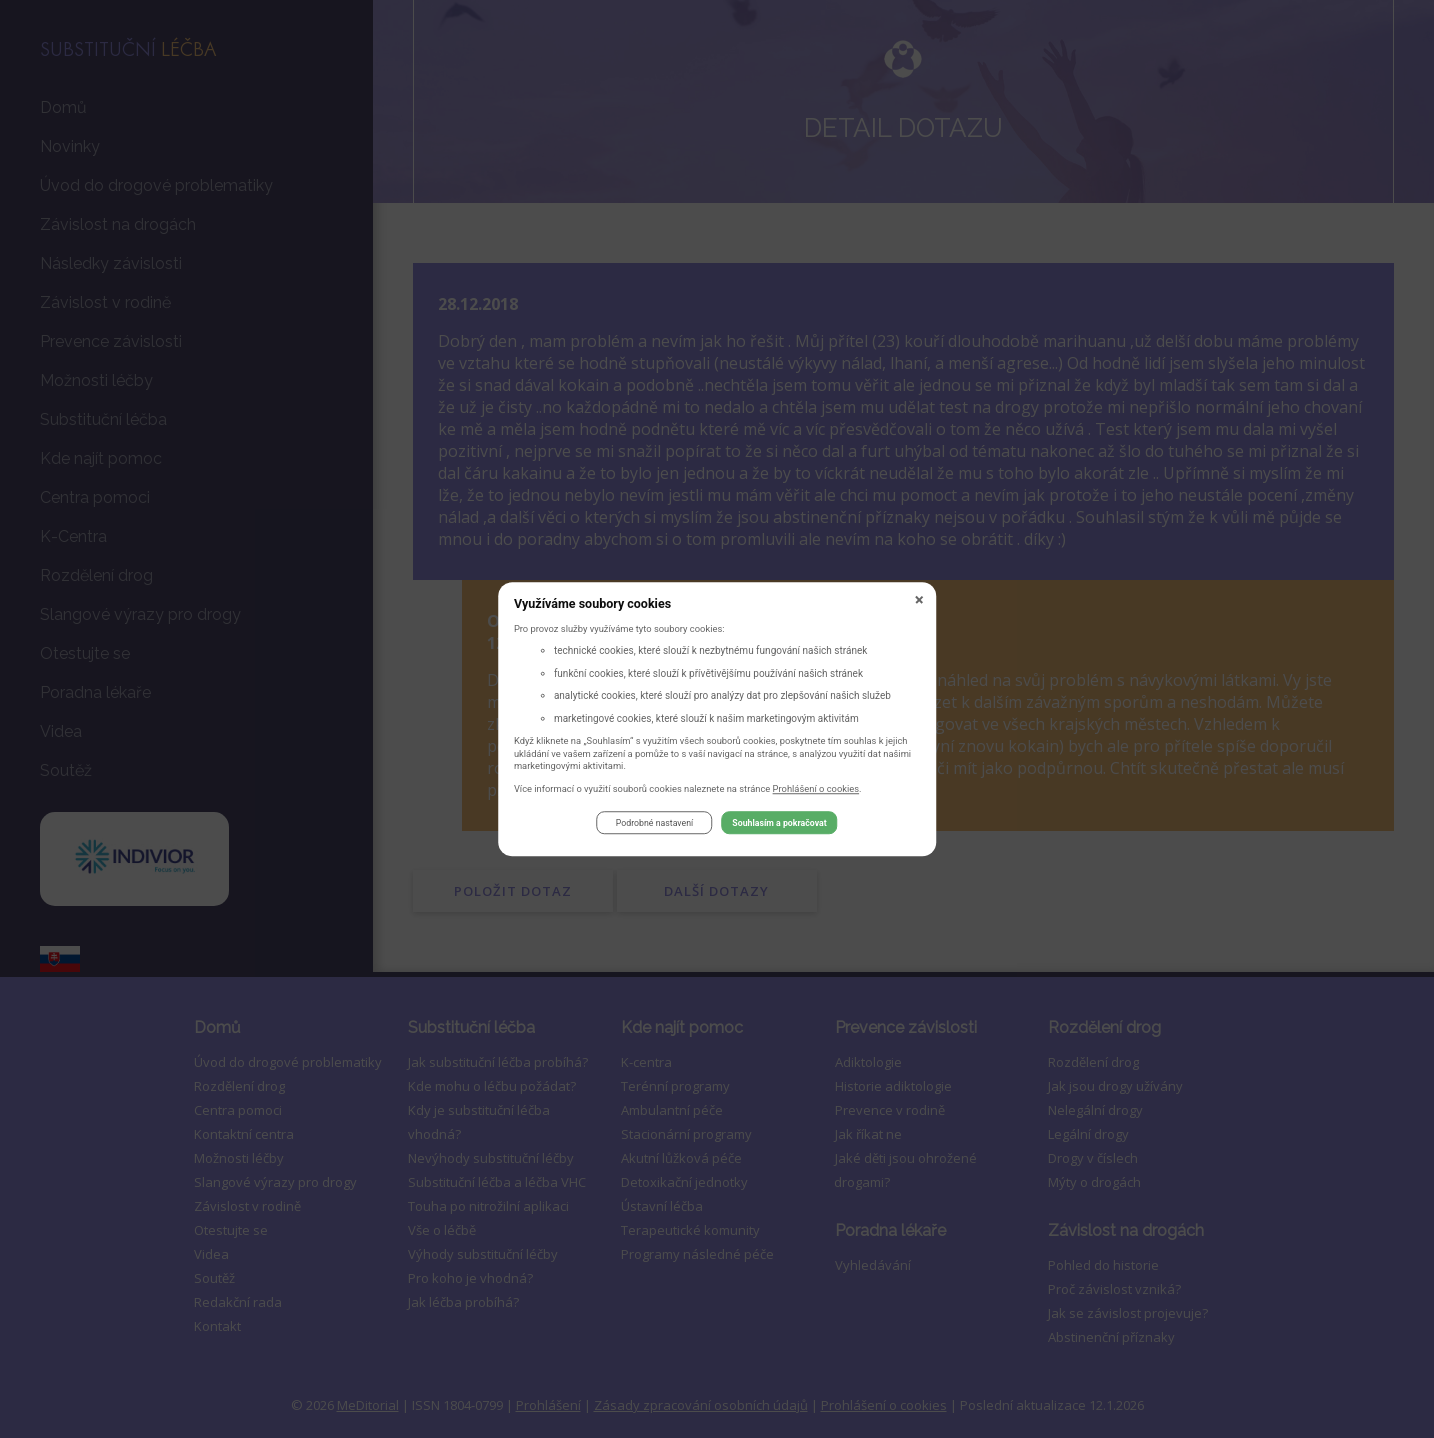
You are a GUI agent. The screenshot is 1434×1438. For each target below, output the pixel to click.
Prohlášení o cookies (816, 791)
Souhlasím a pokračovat (779, 826)
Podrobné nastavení (654, 826)
